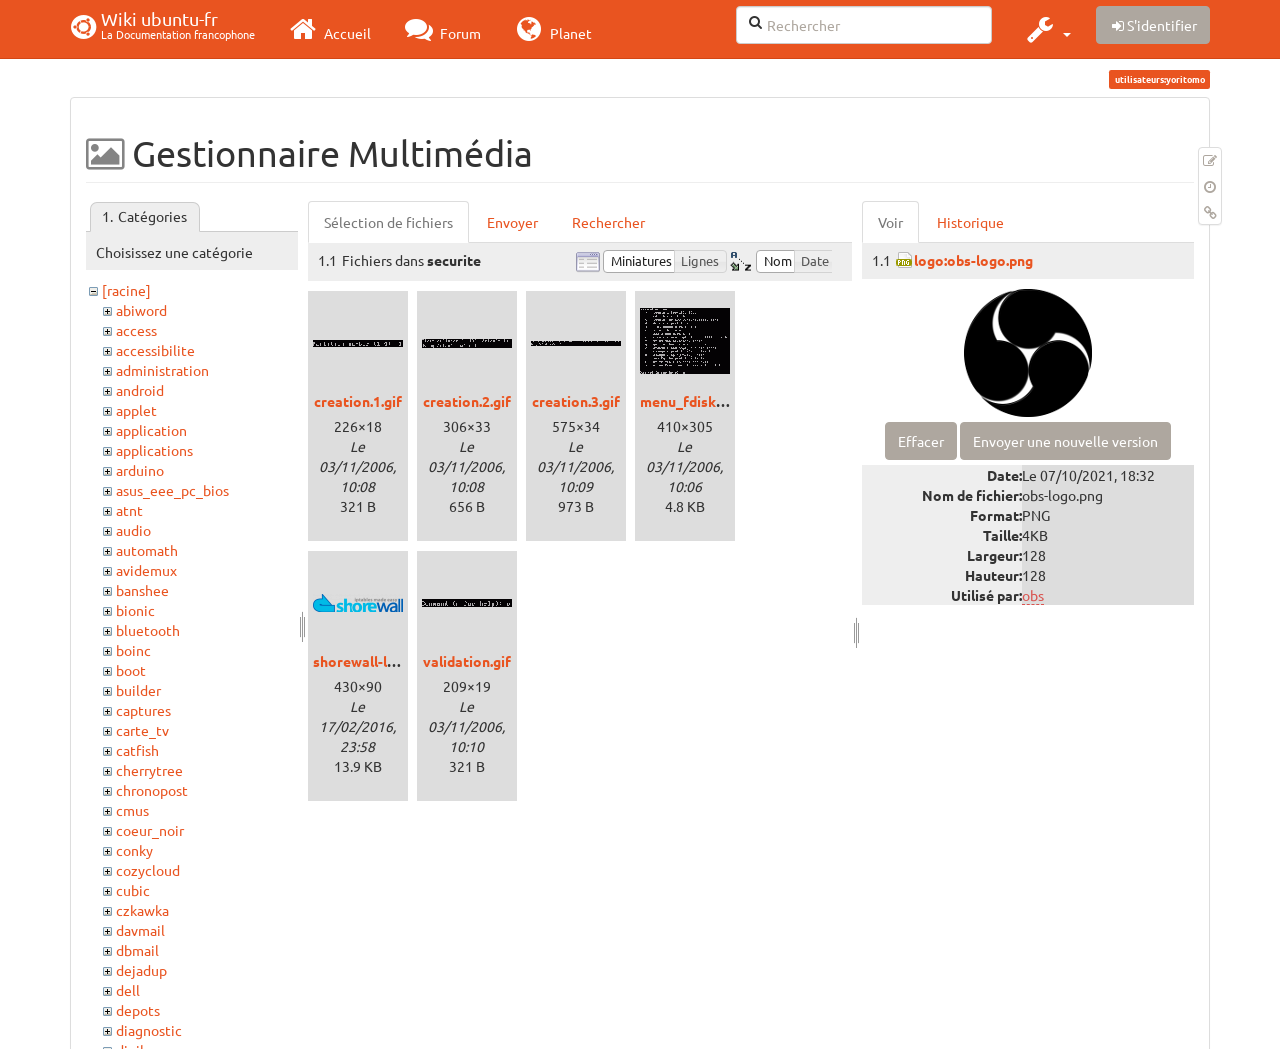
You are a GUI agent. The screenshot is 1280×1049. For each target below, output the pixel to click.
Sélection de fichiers (388, 222)
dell (128, 990)
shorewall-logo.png (376, 661)
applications (154, 450)
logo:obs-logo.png (973, 260)
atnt (129, 510)
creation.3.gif (576, 401)
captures (143, 710)
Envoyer (512, 222)
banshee (142, 590)
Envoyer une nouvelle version (1065, 441)
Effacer (921, 441)
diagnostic (149, 1030)
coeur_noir (150, 830)
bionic (135, 610)
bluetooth (148, 630)
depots (138, 1010)
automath (147, 550)
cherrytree (149, 770)
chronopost (152, 790)
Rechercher (608, 222)
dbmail (137, 950)
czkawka (142, 910)
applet (136, 410)
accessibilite (155, 350)
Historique (970, 222)
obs (1033, 595)
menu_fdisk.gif (688, 401)
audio (133, 530)
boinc (133, 650)
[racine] (126, 290)
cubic (133, 890)
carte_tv (142, 730)
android (140, 390)
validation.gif (467, 661)
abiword (141, 310)
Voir (890, 222)
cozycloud (148, 870)
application (151, 430)
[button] (1046, 29)
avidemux (146, 570)
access (136, 330)
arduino (140, 470)
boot (131, 670)
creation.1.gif (358, 401)
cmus (132, 810)
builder (138, 690)
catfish (137, 750)
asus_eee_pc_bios (172, 490)
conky (134, 850)
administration (162, 370)
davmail (140, 930)
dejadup (141, 970)
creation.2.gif (467, 401)
